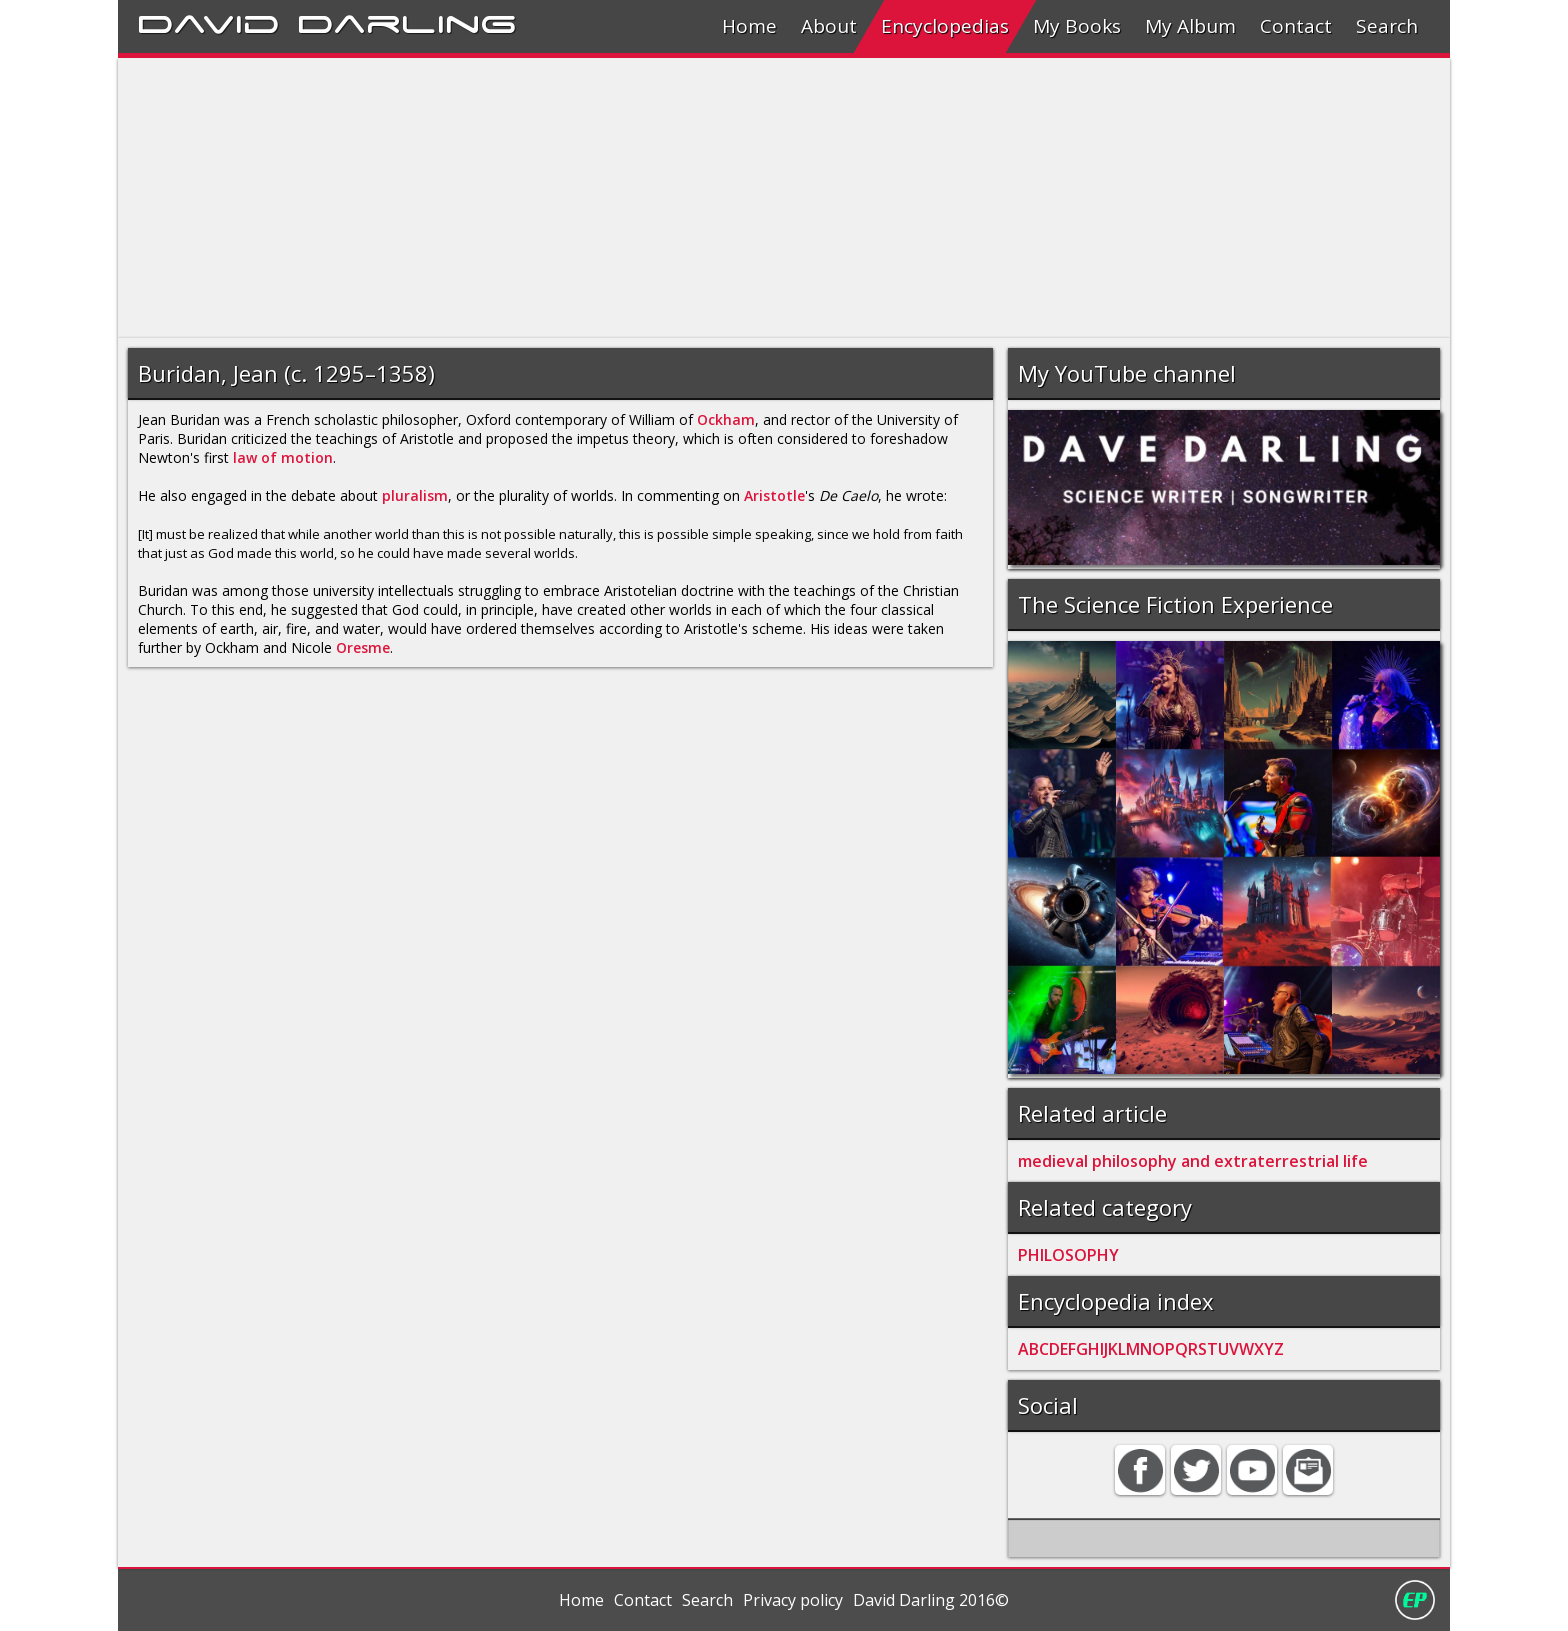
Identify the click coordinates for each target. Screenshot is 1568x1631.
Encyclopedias (945, 26)
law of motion (283, 457)
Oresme (363, 647)
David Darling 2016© (931, 1600)
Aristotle (774, 495)
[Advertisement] (718, 198)
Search (1387, 26)
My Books (1077, 26)
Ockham (726, 419)
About (829, 26)
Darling (407, 21)
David (208, 21)
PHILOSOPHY (1068, 1255)
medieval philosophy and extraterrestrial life (1193, 1161)
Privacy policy (793, 1600)
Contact (1296, 26)
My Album (1190, 26)
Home (749, 26)
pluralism (415, 495)
